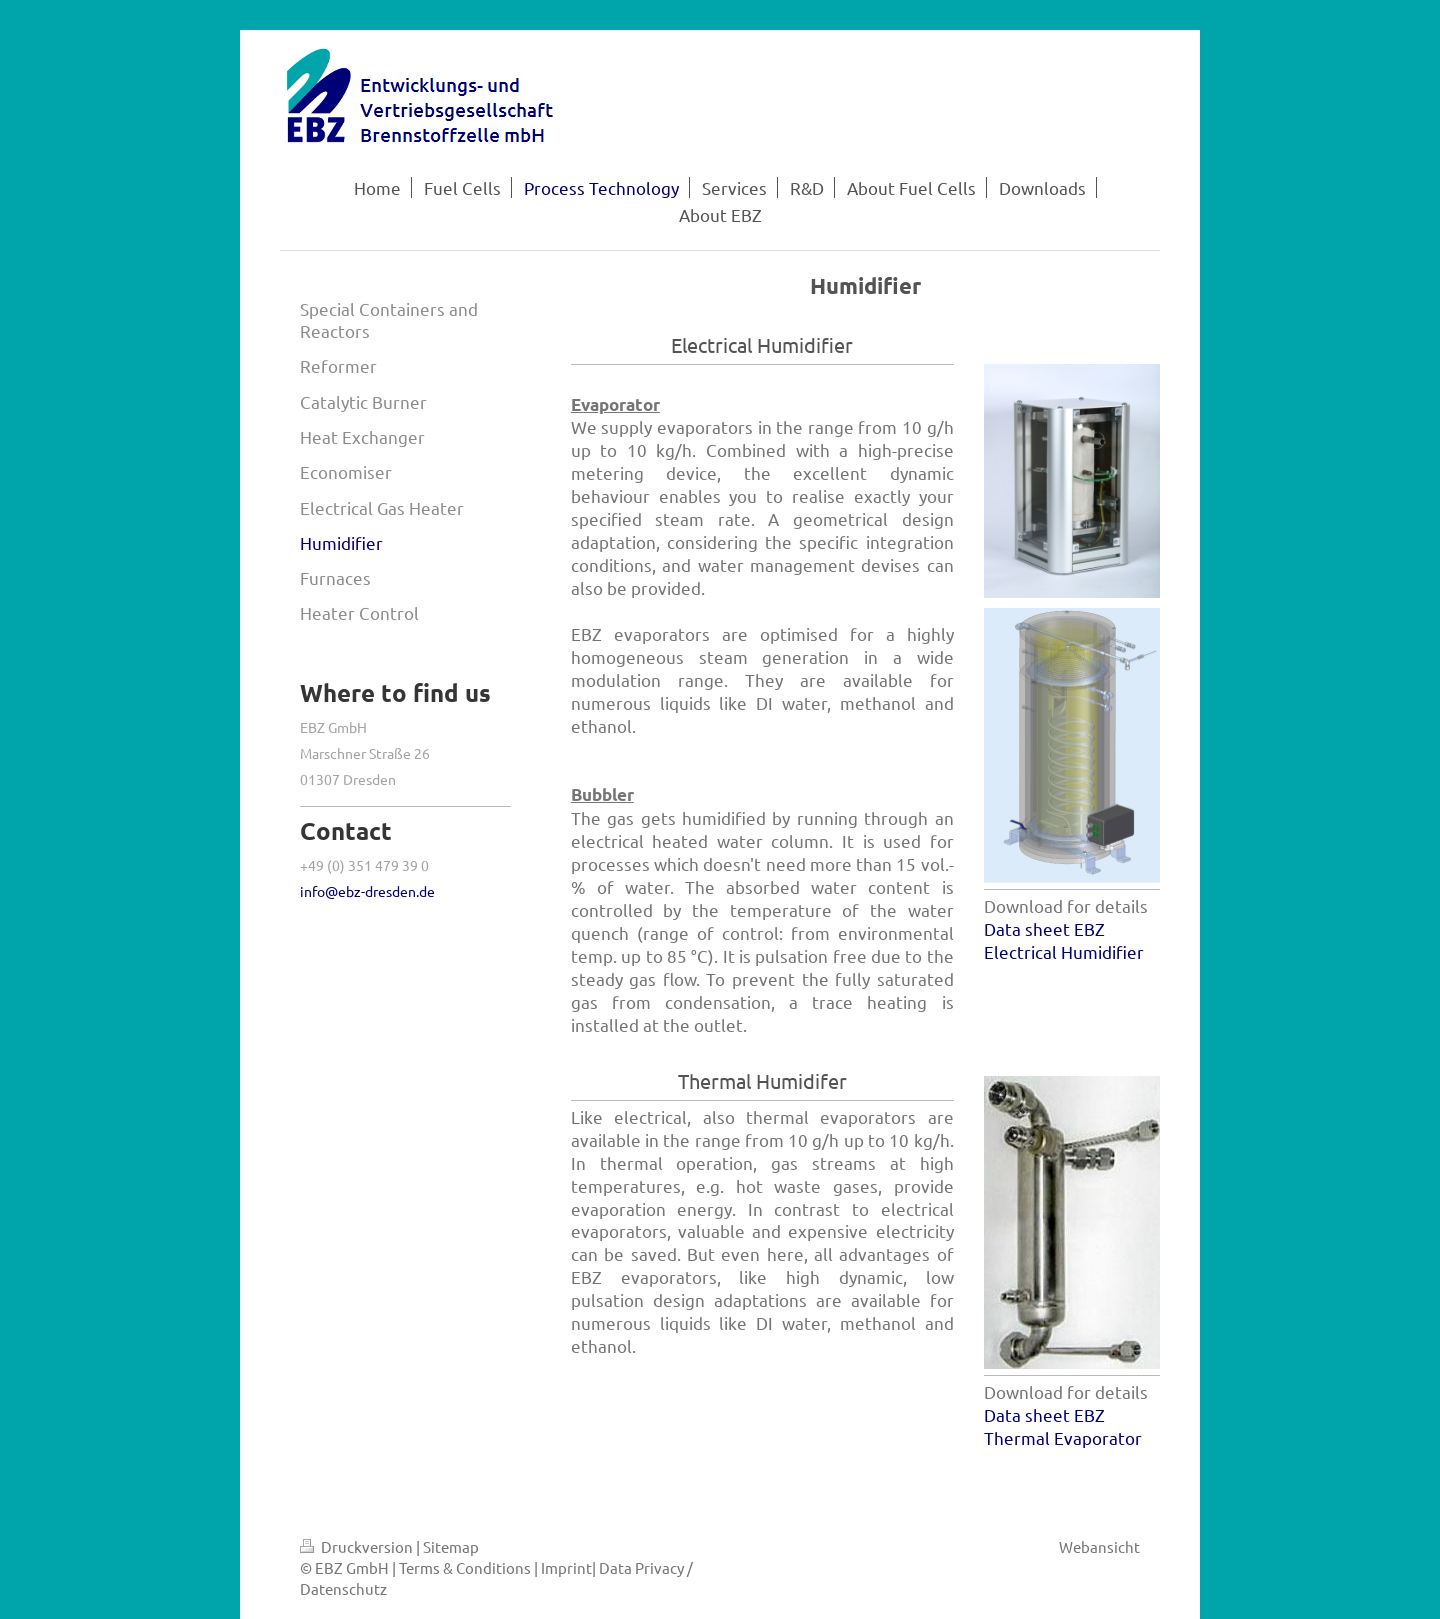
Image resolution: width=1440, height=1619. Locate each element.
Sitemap (451, 1546)
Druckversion (358, 1546)
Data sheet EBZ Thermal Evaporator (1063, 1426)
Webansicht (1099, 1546)
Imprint (566, 1567)
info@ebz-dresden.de (367, 891)
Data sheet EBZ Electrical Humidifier (1064, 940)
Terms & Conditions (465, 1567)
